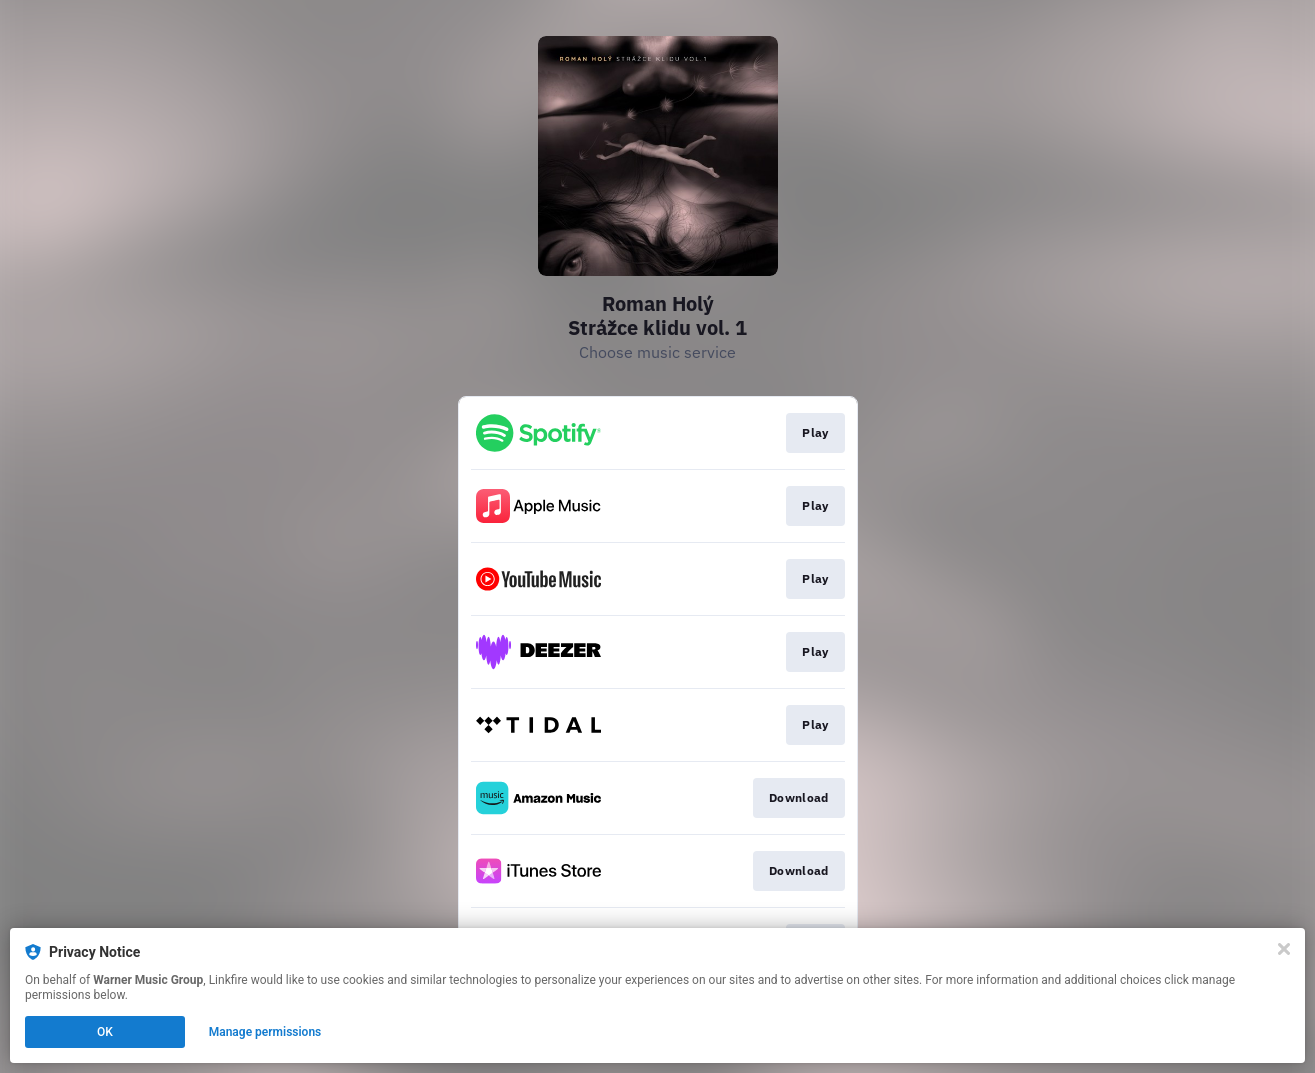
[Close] (1284, 949)
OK (105, 1032)
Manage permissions (265, 1032)
